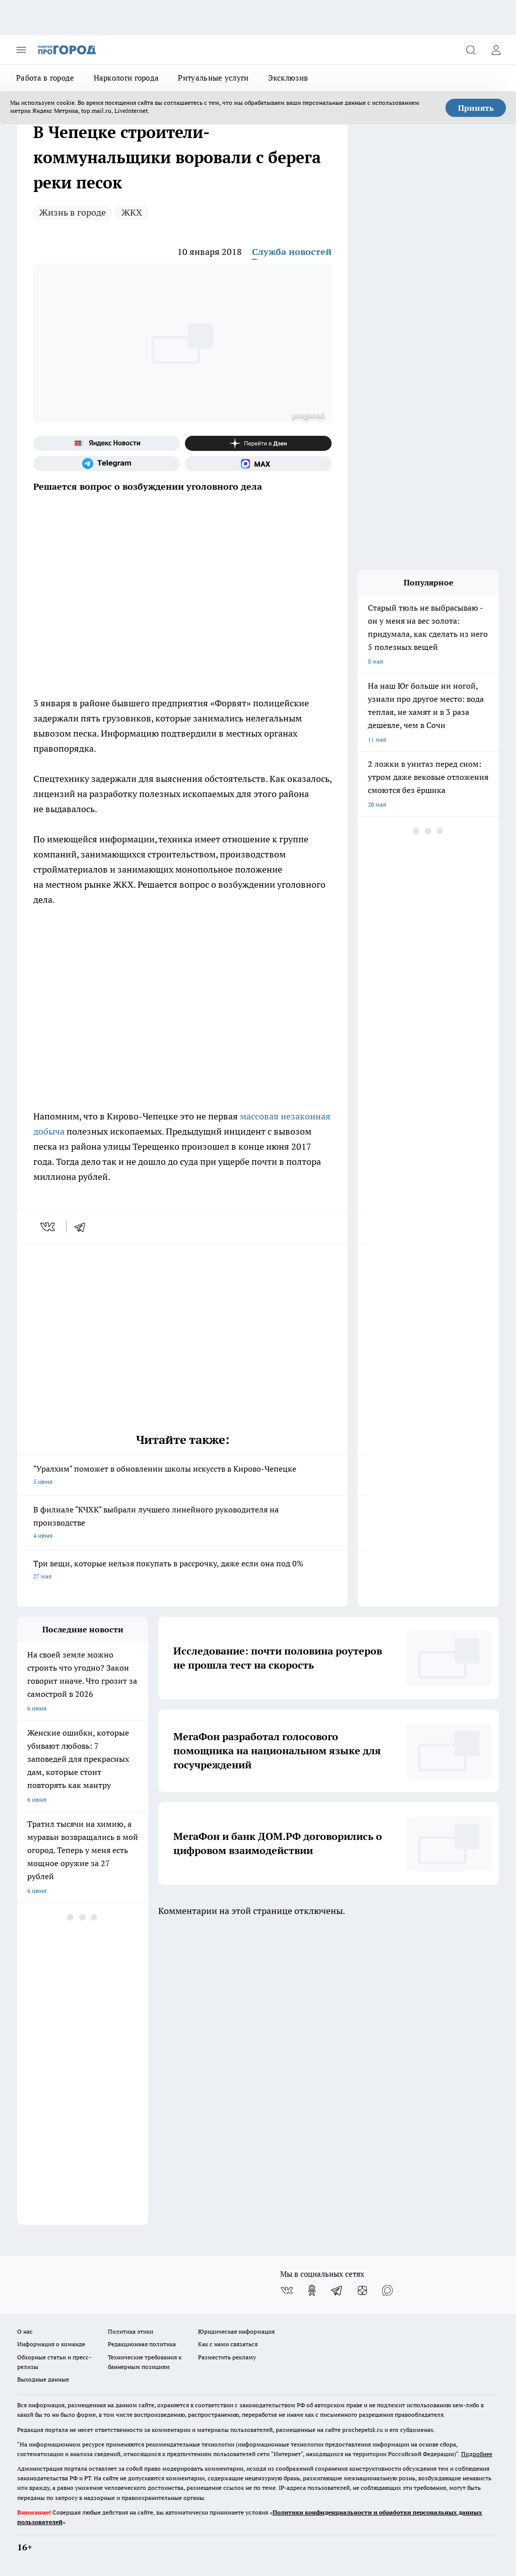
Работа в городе (45, 78)
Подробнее (476, 2454)
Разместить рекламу (227, 2357)
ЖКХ (131, 212)
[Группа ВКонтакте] (286, 2290)
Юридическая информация (236, 2331)
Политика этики (130, 2331)
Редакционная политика (142, 2344)
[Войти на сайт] (496, 50)
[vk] (48, 1227)
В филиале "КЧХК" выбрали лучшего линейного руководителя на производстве (182, 1523)
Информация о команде (51, 2344)
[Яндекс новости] (106, 443)
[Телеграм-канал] (106, 463)
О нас (25, 2331)
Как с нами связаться (227, 2344)
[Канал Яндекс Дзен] (258, 443)
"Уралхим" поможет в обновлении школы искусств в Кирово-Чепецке (182, 1476)
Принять (476, 108)
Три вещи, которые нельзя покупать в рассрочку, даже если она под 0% (182, 1570)
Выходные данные (43, 2379)
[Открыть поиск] (471, 50)
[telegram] (83, 1227)
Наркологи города (126, 78)
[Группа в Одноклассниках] (312, 2290)
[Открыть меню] (21, 50)
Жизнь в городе (72, 212)
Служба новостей (292, 251)
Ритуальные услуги (213, 78)
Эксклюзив (288, 78)
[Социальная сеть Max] (258, 463)
